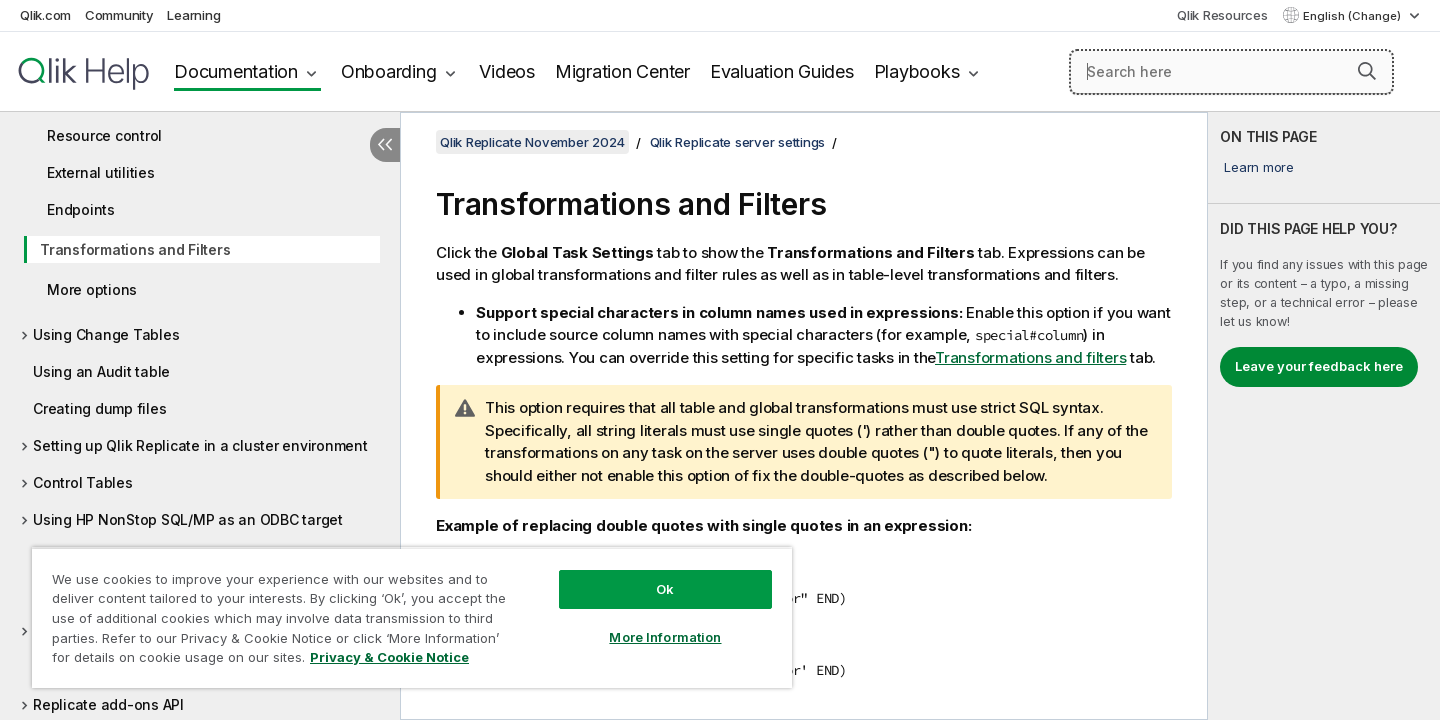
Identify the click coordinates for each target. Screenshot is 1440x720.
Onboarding (389, 71)
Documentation (236, 71)
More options (92, 289)
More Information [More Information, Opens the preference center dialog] (665, 637)
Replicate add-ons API (108, 704)
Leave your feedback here (1319, 366)
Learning (193, 15)
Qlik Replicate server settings (738, 142)
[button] (1367, 71)
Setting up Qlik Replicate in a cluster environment (200, 445)
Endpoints (81, 209)
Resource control (104, 135)
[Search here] (1231, 72)
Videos (507, 71)
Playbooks (917, 71)
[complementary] (1324, 416)
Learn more (1259, 167)
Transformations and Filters (135, 249)
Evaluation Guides (782, 71)
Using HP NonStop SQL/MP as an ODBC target (188, 519)
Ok (665, 589)
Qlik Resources (1222, 15)
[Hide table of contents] (385, 145)
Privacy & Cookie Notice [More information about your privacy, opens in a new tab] (389, 657)
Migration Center (622, 71)
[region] (412, 617)
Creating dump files (99, 408)
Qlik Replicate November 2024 (532, 142)
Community (119, 15)
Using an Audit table (101, 371)
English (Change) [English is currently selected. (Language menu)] (1353, 16)
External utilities (101, 172)
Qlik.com (45, 15)
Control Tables (83, 482)
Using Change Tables (106, 334)
